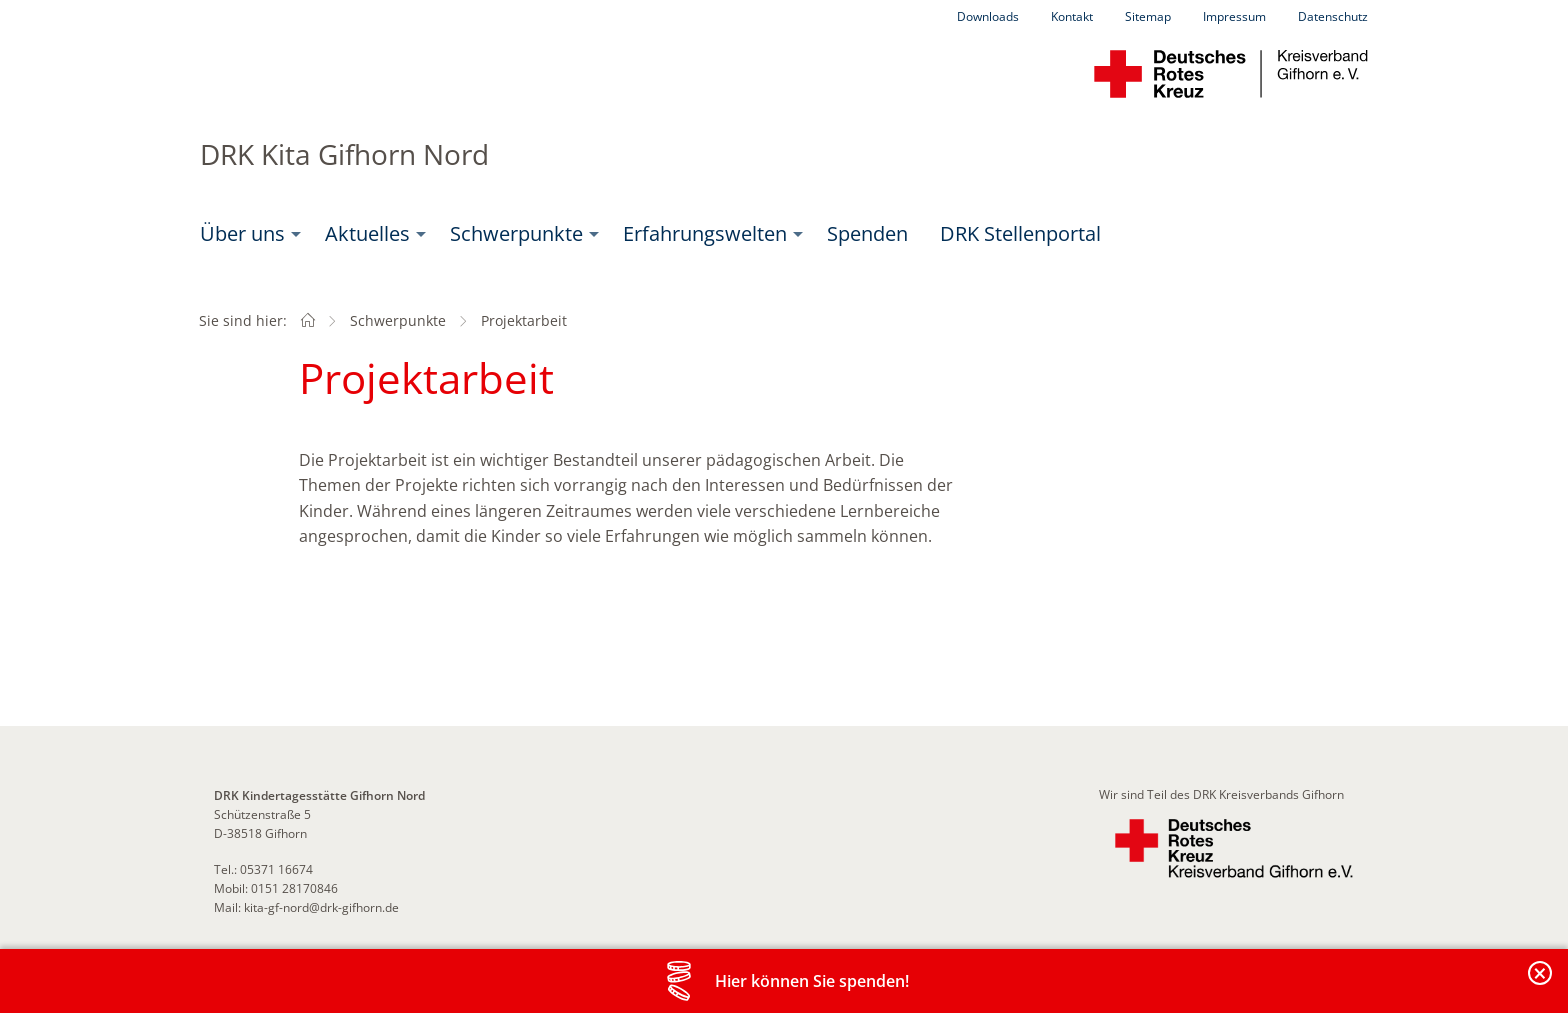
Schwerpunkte (516, 233)
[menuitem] (246, 234)
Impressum (1234, 16)
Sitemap (1148, 16)
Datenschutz (1333, 16)
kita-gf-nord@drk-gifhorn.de (321, 907)
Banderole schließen (1541, 984)
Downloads (988, 16)
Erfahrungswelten (705, 233)
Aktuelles (367, 233)
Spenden (867, 233)
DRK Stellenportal (1020, 233)
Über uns (242, 233)
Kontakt (1072, 16)
